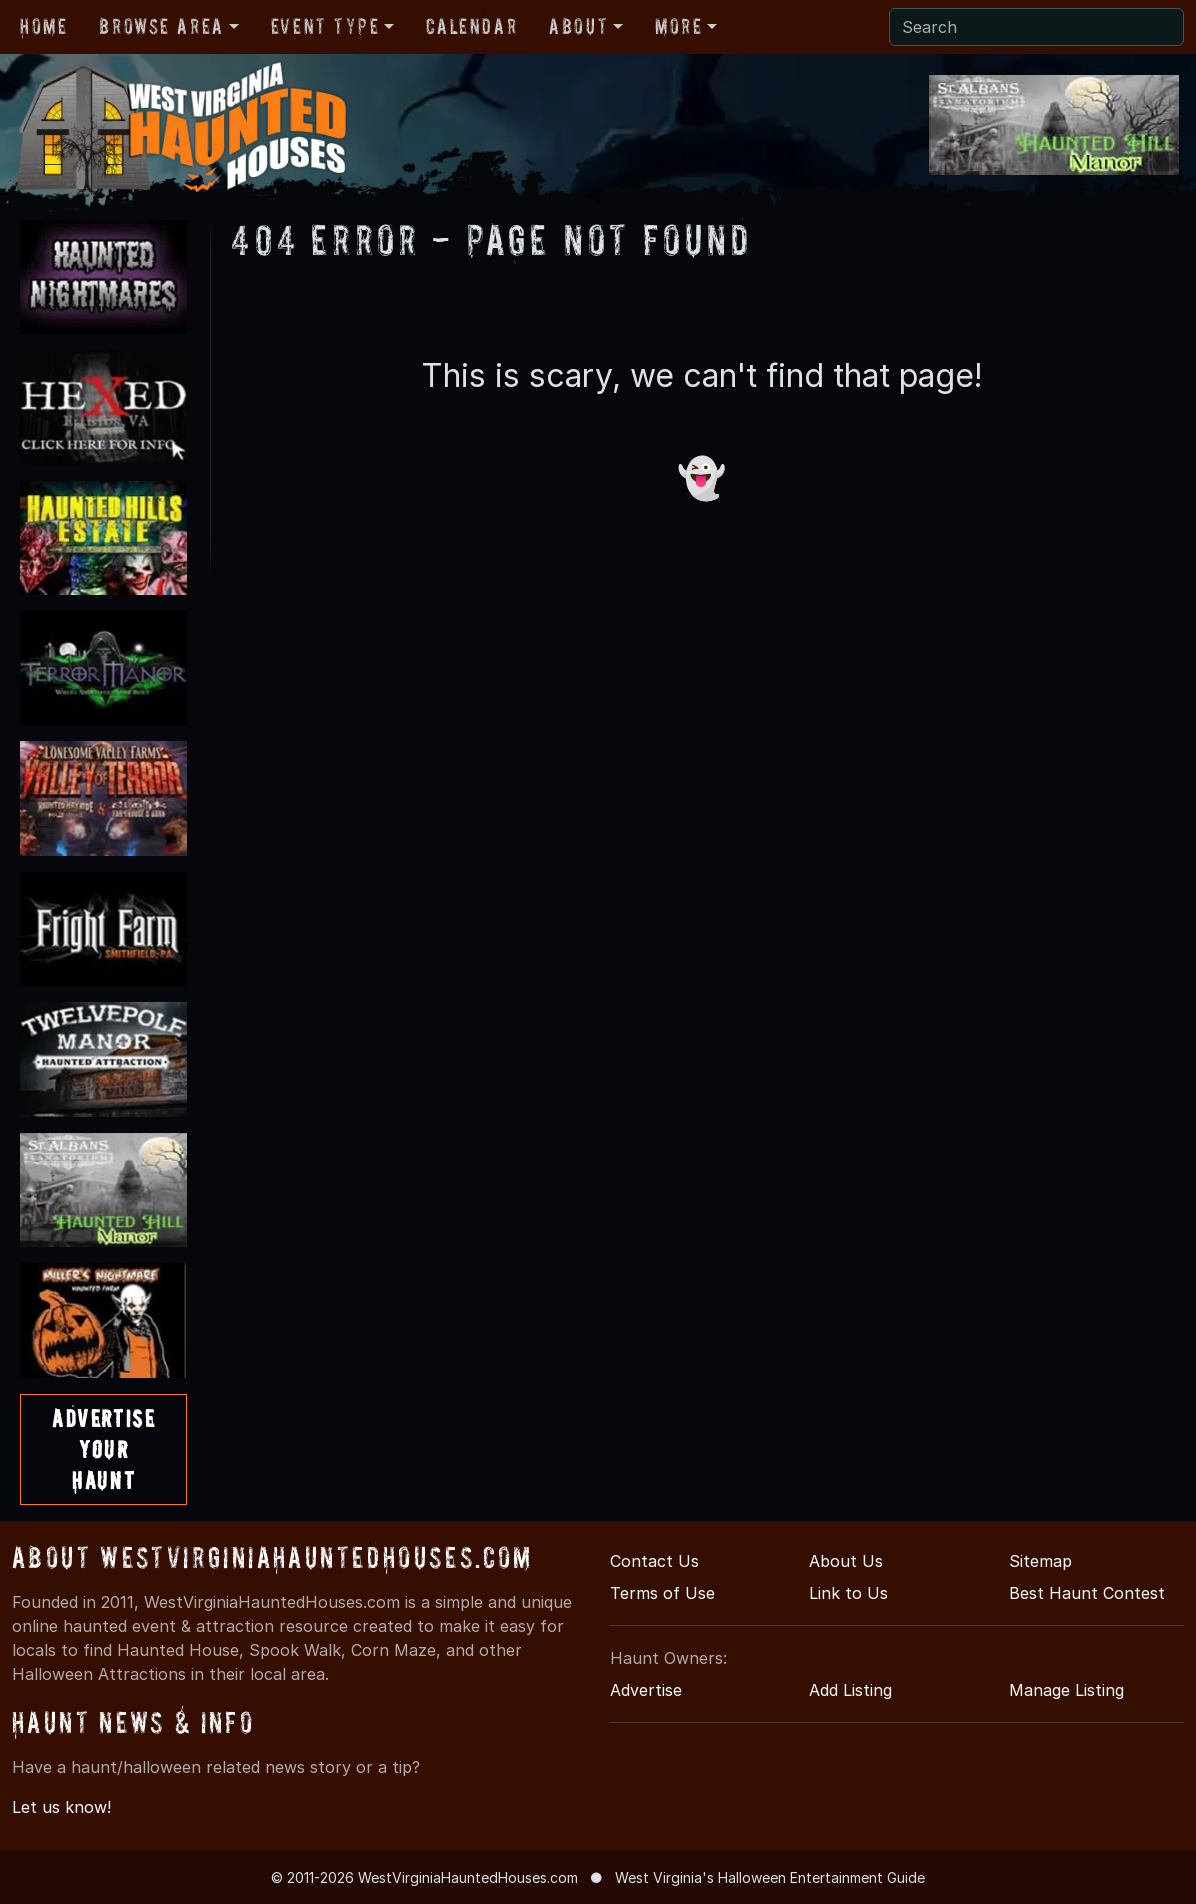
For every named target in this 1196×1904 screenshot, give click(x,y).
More (678, 26)
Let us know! (61, 1807)
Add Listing (850, 1690)
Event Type (325, 26)
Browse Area (161, 26)
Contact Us (654, 1561)
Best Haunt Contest (1087, 1593)
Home (43, 26)
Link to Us (848, 1593)
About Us (846, 1561)
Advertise (646, 1690)
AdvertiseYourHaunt (103, 1449)
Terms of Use (662, 1593)
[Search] (1036, 27)
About (578, 26)
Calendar (471, 26)
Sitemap (1040, 1561)
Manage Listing (1066, 1690)
